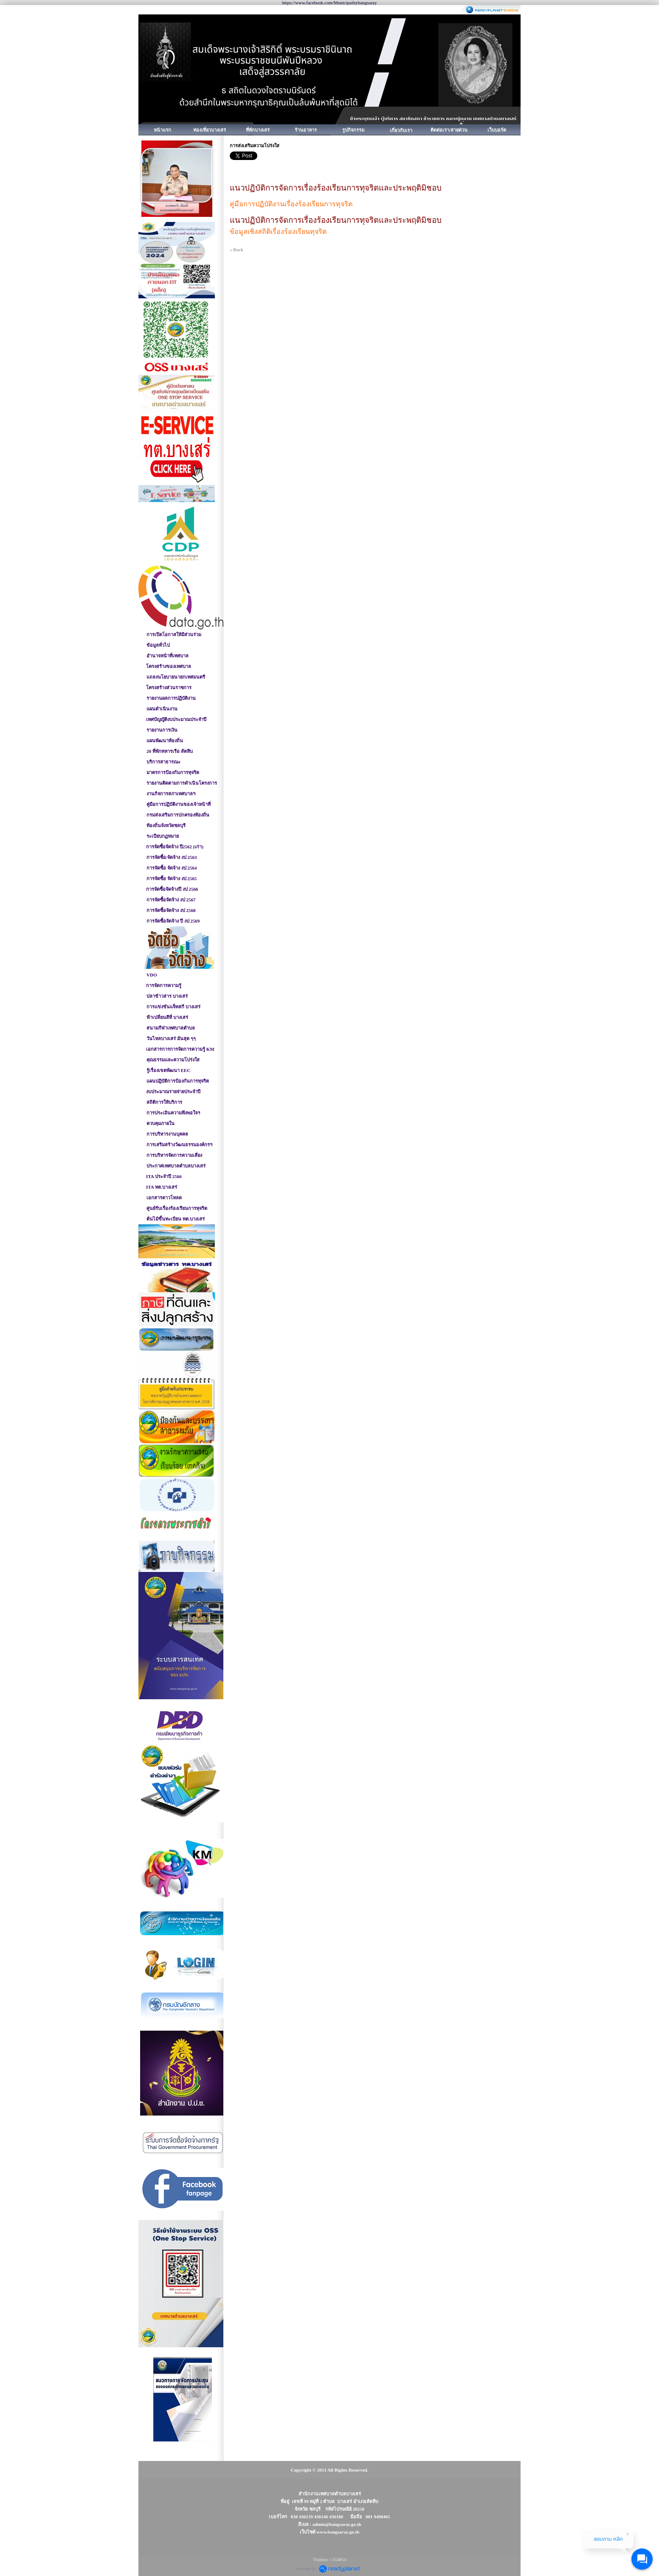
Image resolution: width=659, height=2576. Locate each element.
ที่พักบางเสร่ (258, 129)
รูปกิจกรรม (353, 129)
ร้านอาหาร (306, 129)
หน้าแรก (162, 129)
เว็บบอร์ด (496, 129)
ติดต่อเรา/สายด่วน (449, 129)
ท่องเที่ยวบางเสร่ (209, 129)
